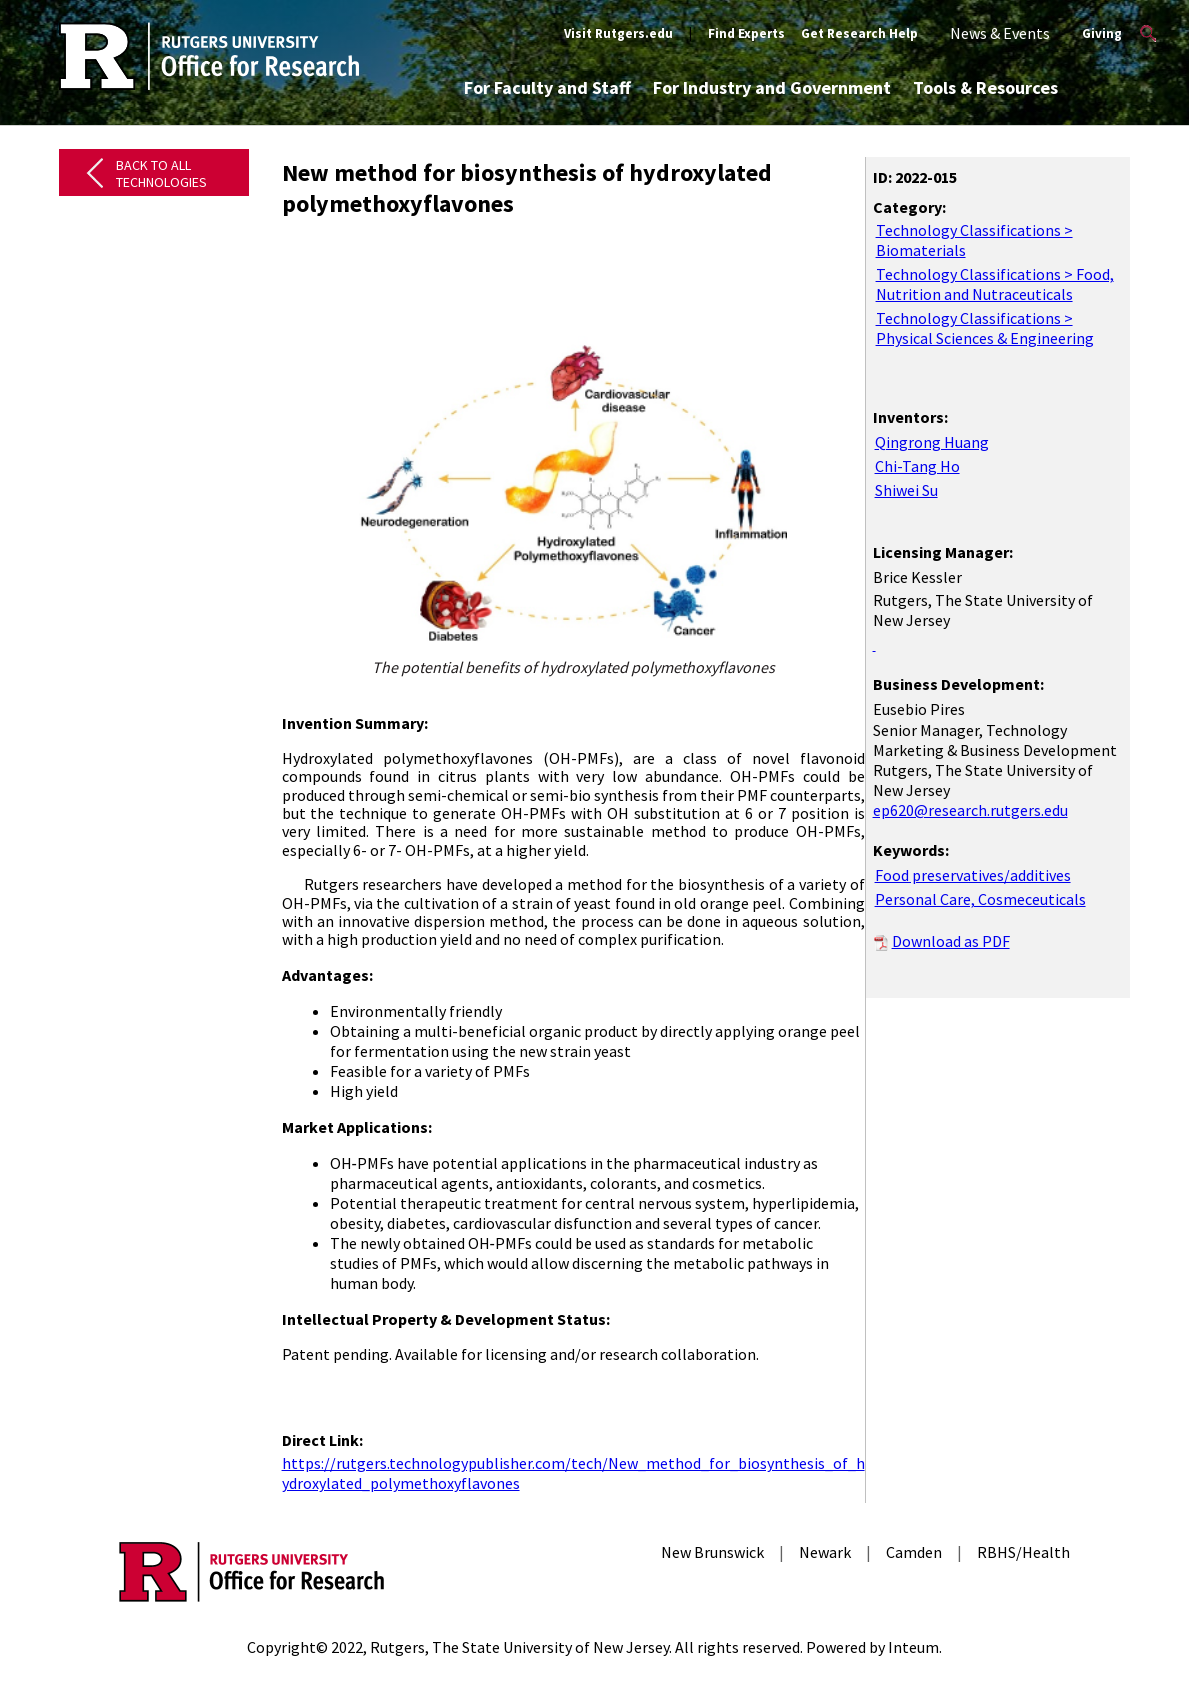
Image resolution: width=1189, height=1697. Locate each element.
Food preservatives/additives (973, 875)
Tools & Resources (985, 87)
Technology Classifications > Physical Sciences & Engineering (985, 328)
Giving (1102, 33)
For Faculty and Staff (547, 87)
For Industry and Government (772, 87)
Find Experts (746, 33)
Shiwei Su (906, 490)
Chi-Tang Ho (917, 466)
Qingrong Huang (932, 442)
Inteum (913, 1647)
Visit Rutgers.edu (618, 33)
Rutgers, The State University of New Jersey (519, 1647)
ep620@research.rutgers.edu (970, 810)
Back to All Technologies (161, 173)
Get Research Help (859, 33)
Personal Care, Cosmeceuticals (980, 899)
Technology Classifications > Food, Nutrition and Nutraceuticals (995, 284)
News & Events (1000, 33)
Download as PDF (951, 941)
